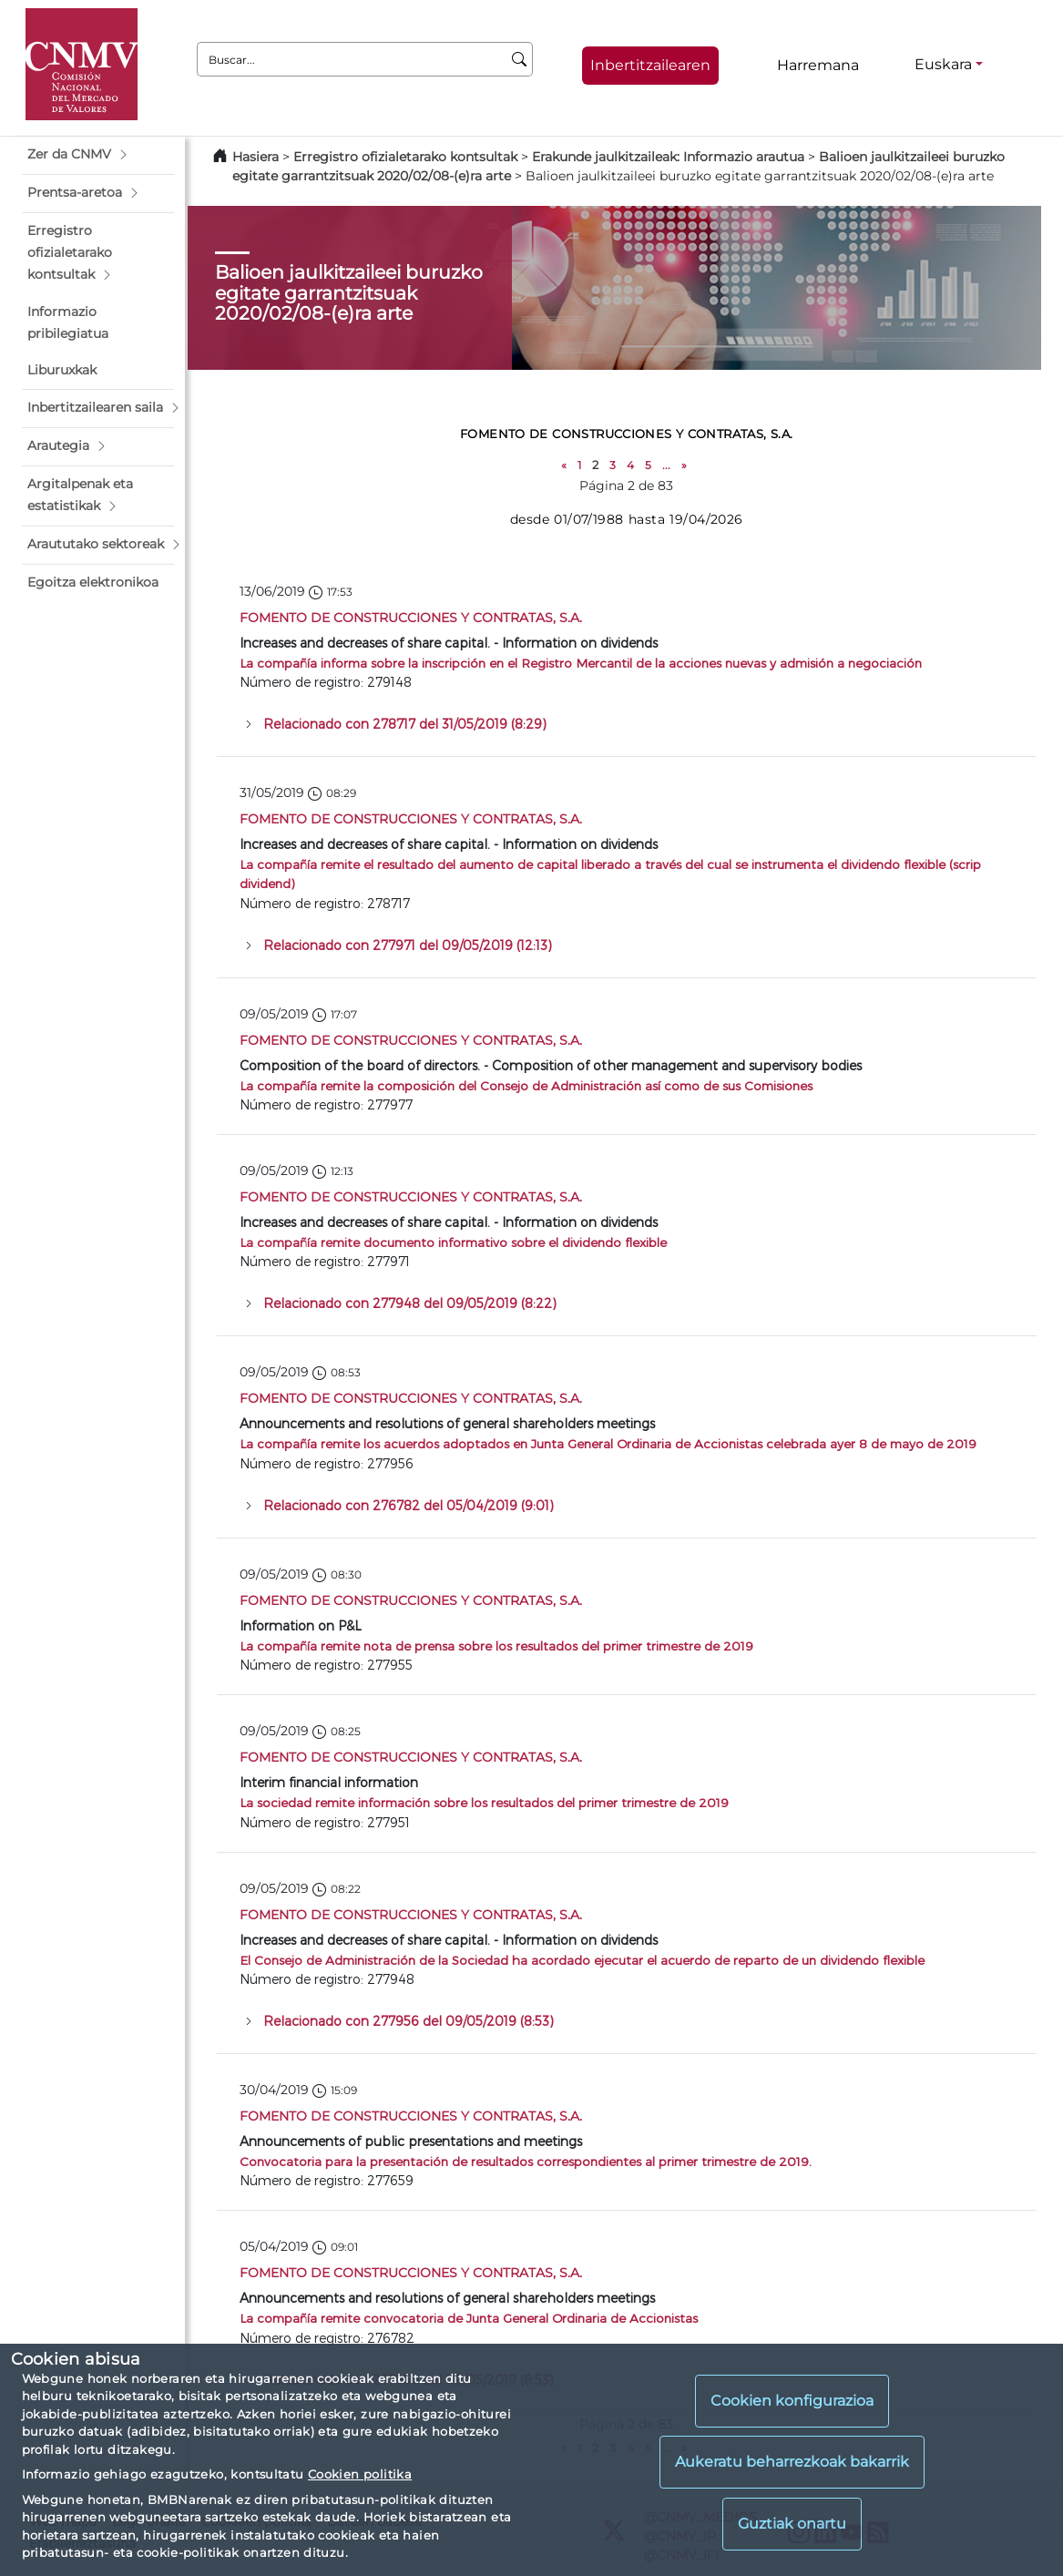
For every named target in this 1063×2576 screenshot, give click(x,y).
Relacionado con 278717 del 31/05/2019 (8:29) (405, 723)
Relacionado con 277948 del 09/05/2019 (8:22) (410, 1303)
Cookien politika (360, 2474)
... (666, 465)
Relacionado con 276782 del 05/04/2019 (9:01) (408, 1505)
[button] (98, 155)
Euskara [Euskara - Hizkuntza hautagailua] (943, 64)
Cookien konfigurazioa (792, 2400)
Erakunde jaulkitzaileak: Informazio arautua (668, 156)
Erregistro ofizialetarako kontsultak (405, 156)
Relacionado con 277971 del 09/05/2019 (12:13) (407, 945)
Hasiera (255, 156)
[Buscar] (519, 59)
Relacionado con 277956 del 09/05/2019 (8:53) (408, 2021)
